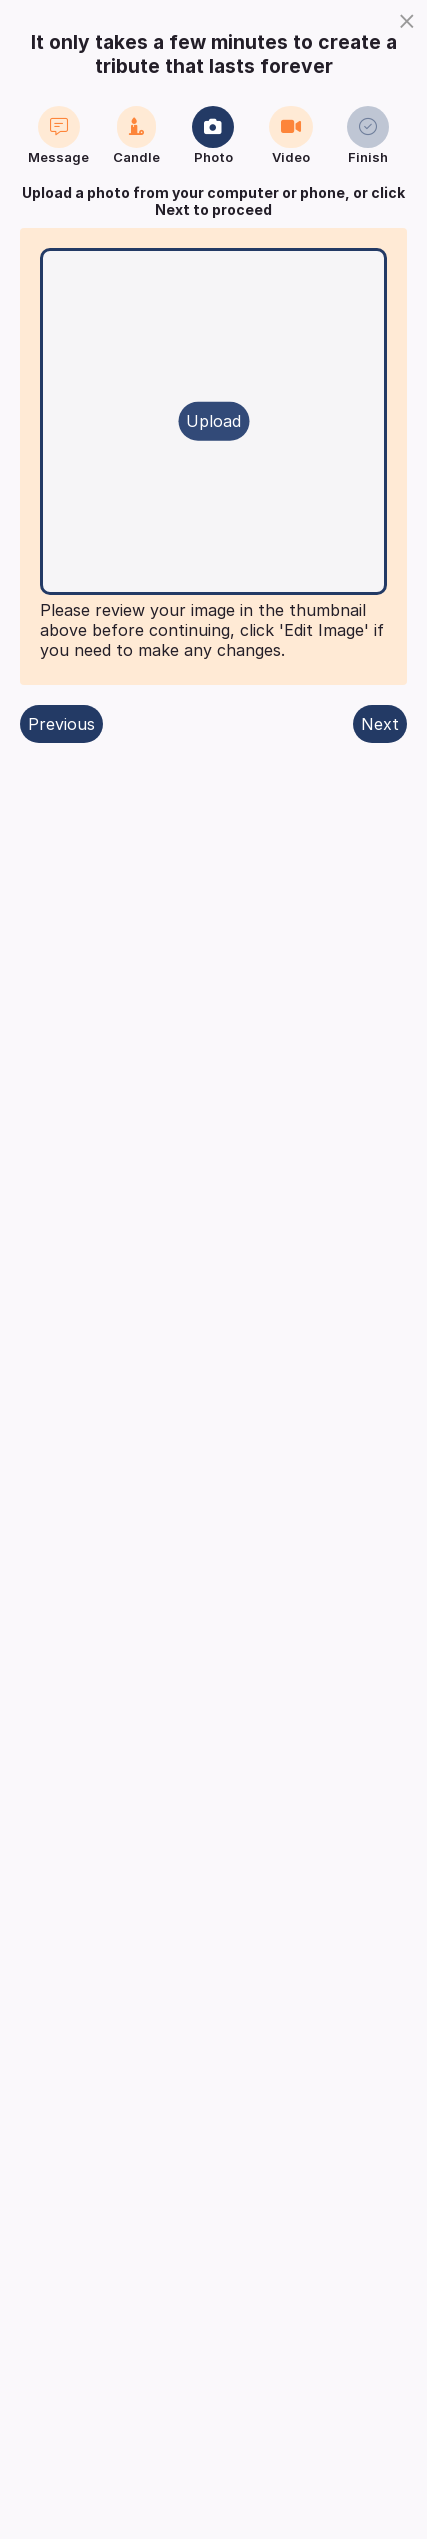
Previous (61, 724)
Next (380, 724)
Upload (213, 421)
